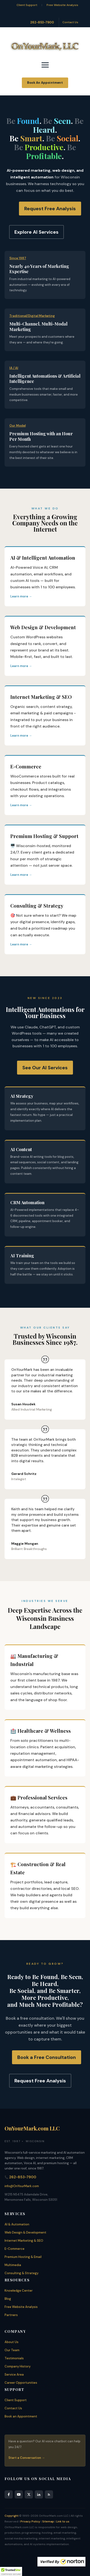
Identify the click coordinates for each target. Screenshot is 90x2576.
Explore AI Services (36, 232)
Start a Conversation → (26, 2458)
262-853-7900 (42, 22)
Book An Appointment (45, 83)
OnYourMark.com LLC (32, 2128)
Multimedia (13, 2265)
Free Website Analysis (62, 5)
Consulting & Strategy (21, 2273)
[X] (29, 2494)
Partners (11, 2315)
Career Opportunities (21, 2383)
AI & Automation (17, 2224)
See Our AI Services (45, 1068)
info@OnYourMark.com (22, 2186)
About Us (11, 2342)
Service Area (14, 2374)
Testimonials (14, 2358)
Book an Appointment (21, 2416)
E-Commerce (14, 2249)
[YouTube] (19, 2494)
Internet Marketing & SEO (24, 2241)
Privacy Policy (30, 2521)
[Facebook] (9, 2494)
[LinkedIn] (39, 2494)
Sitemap (48, 2521)
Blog (8, 2299)
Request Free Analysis (50, 208)
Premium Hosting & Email (23, 2257)
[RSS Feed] (49, 2494)
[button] (11, 2571)
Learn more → (21, 596)
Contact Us (70, 22)
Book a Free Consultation (46, 2057)
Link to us (62, 2521)
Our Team (12, 2350)
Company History (17, 2366)
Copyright (11, 2516)
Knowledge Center (19, 2291)
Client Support (27, 5)
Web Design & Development (25, 2232)
